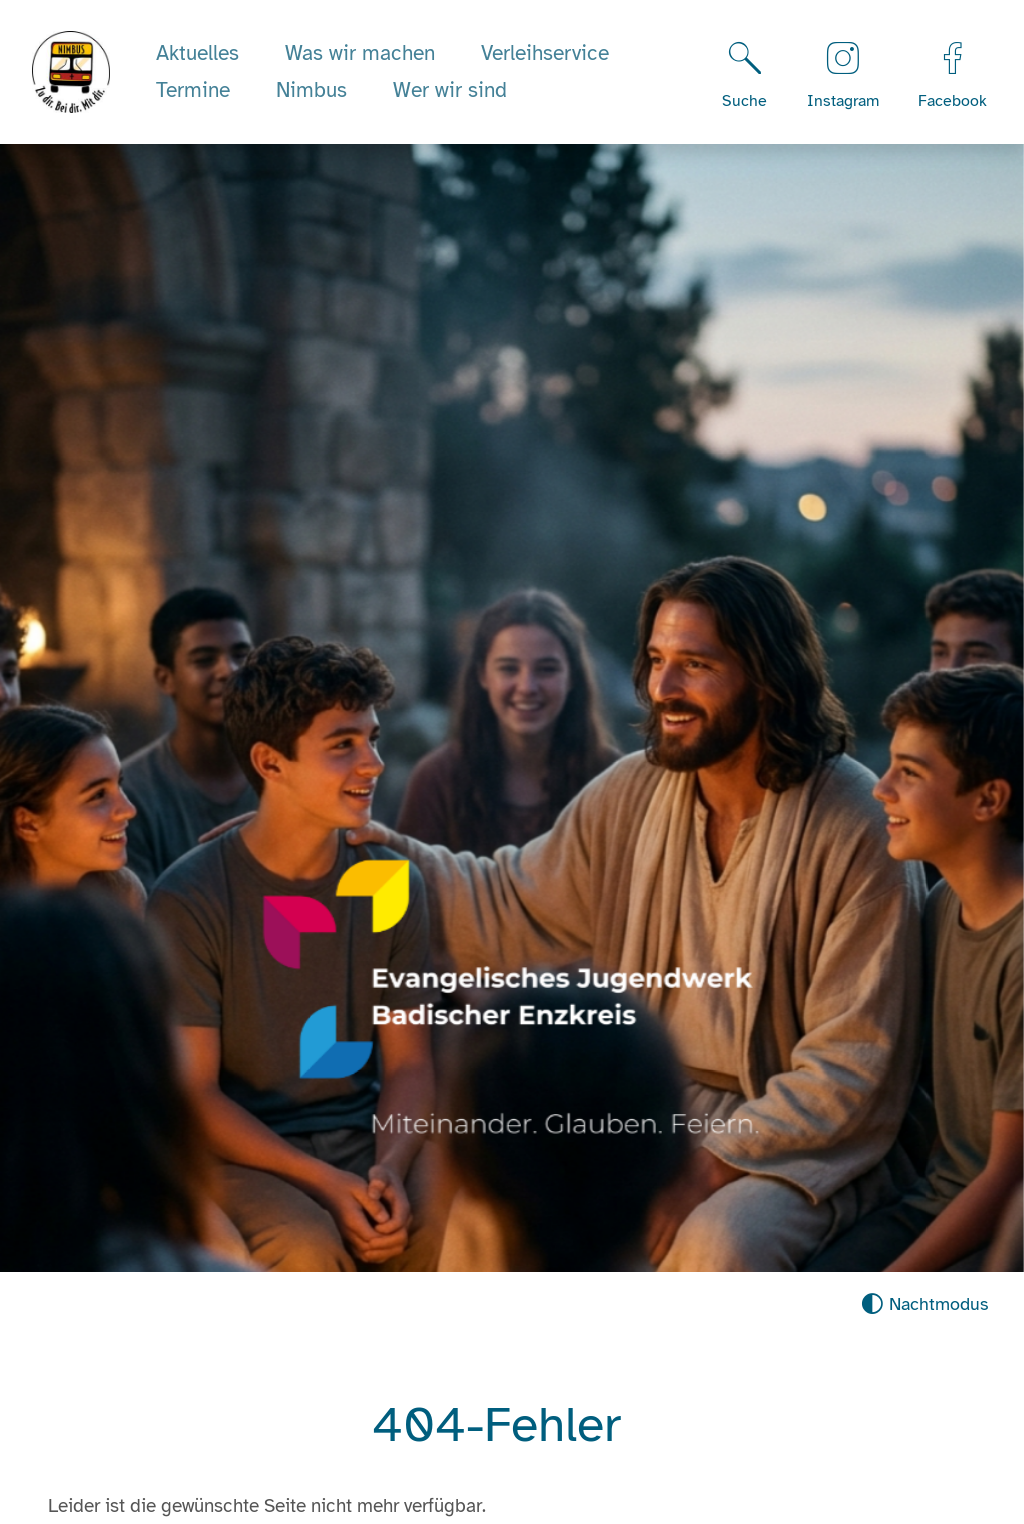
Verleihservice (545, 53)
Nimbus (311, 90)
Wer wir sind (450, 90)
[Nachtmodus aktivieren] (924, 1304)
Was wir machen (360, 53)
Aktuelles (197, 53)
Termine (193, 90)
